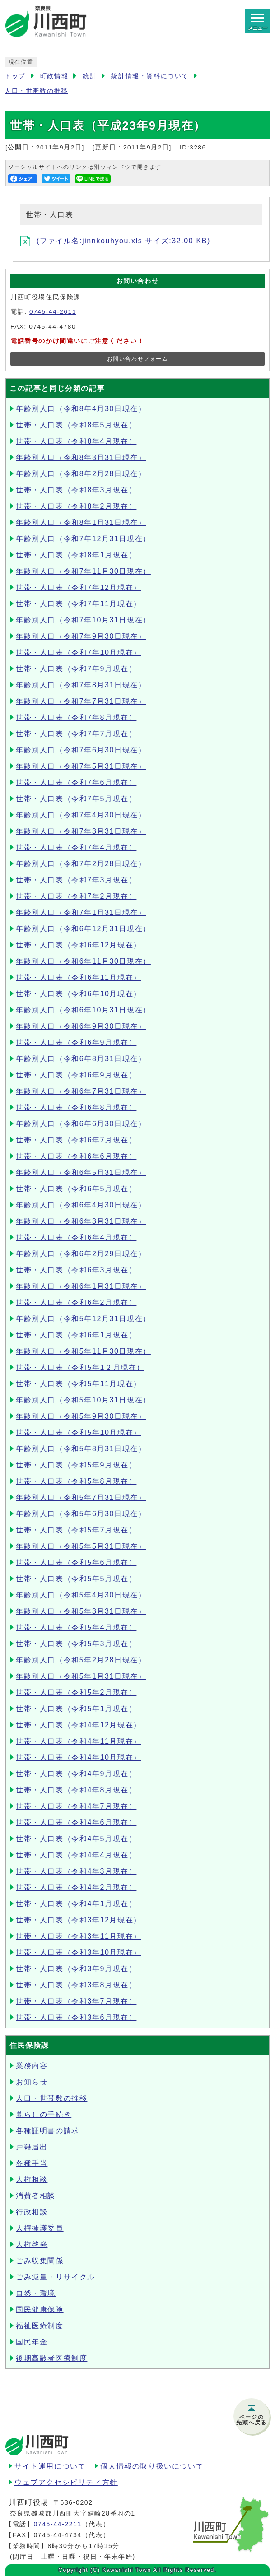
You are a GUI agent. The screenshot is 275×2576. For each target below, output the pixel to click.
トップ (15, 76)
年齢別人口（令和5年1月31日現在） (81, 1676)
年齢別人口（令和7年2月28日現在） (81, 864)
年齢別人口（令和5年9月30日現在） (81, 1416)
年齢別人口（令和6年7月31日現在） (81, 1091)
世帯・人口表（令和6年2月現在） (76, 1302)
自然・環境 (36, 2293)
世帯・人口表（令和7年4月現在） (76, 847)
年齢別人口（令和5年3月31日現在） (81, 1611)
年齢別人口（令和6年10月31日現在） (83, 1010)
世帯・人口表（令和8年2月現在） (76, 506)
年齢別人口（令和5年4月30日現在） (81, 1595)
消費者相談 (36, 2196)
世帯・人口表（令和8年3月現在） (76, 490)
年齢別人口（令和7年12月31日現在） (83, 539)
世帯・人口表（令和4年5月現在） (76, 1839)
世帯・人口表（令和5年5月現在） (76, 1579)
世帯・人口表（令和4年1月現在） (76, 1904)
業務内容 (31, 2066)
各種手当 (31, 2163)
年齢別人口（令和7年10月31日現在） (83, 620)
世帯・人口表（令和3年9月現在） (76, 1969)
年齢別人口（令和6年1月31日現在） (81, 1286)
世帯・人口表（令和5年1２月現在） (80, 1367)
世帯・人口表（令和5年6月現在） (76, 1562)
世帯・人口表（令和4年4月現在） (76, 1855)
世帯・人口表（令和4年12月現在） (78, 1725)
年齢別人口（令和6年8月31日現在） (81, 1059)
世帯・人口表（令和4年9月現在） (76, 1774)
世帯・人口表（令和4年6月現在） (76, 1822)
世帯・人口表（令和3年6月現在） (76, 2017)
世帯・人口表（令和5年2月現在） (76, 1692)
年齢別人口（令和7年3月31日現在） (81, 831)
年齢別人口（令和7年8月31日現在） (81, 685)
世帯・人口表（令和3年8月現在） (76, 1985)
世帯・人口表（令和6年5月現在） (76, 1189)
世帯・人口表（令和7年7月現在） (76, 734)
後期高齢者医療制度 (51, 2358)
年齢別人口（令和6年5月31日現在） (81, 1172)
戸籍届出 (31, 2147)
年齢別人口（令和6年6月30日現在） (81, 1124)
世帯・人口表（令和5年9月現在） (76, 1465)
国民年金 (31, 2342)
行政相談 (31, 2212)
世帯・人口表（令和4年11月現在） (78, 1741)
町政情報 (54, 76)
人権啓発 (31, 2244)
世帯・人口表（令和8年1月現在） (76, 555)
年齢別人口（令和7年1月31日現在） (81, 912)
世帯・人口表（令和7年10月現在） (78, 652)
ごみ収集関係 (40, 2261)
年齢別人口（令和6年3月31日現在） (81, 1221)
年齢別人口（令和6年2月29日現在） (81, 1254)
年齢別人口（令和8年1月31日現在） (81, 522)
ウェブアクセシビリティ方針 (66, 2482)
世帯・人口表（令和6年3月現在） (76, 1270)
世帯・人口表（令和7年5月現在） (76, 799)
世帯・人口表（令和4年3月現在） (76, 1871)
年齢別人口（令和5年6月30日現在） (81, 1514)
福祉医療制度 (40, 2326)
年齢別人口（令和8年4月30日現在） (81, 409)
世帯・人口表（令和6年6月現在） (76, 1156)
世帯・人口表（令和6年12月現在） (78, 945)
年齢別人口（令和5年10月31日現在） (83, 1400)
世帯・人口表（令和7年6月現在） (76, 782)
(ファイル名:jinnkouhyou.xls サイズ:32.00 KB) (115, 241)
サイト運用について (50, 2466)
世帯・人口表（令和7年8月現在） (76, 717)
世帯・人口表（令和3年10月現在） (78, 1952)
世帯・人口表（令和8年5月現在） (76, 425)
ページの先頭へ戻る (251, 2420)
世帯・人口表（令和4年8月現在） (76, 1790)
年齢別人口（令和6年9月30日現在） (81, 1026)
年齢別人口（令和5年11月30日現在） (83, 1351)
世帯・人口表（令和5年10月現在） (78, 1432)
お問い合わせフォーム (137, 359)
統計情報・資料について (150, 76)
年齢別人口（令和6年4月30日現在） (81, 1205)
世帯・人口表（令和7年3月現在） (76, 880)
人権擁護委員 (40, 2228)
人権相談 (31, 2179)
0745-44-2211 (57, 2524)
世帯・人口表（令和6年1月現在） (76, 1335)
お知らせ (31, 2082)
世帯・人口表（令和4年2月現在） (76, 1887)
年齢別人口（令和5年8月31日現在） (81, 1449)
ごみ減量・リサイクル (55, 2277)
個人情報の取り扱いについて (152, 2466)
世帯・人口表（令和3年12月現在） (78, 1920)
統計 (90, 76)
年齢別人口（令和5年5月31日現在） (81, 1546)
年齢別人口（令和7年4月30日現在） (81, 815)
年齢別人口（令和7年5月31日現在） (81, 766)
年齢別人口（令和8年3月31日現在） (81, 457)
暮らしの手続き (43, 2114)
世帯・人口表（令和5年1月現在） (76, 1709)
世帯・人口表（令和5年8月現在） (76, 1481)
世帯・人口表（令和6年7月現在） (76, 1140)
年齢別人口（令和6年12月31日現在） (83, 929)
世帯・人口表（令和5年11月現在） (78, 1384)
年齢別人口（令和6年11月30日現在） (83, 961)
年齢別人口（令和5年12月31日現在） (83, 1319)
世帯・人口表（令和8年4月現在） (76, 441)
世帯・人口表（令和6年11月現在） (78, 977)
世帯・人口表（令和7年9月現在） (76, 669)
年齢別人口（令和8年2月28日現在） (81, 474)
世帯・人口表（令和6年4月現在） (76, 1237)
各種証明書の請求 (47, 2131)
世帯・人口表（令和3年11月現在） (78, 1936)
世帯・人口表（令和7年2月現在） (76, 896)
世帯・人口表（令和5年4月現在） (76, 1627)
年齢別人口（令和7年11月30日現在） (83, 571)
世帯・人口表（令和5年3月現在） (76, 1644)
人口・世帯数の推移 (36, 91)
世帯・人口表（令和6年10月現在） (78, 994)
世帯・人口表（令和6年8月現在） (76, 1107)
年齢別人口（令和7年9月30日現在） (81, 636)
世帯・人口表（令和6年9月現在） (76, 1042)
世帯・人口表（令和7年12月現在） (78, 587)
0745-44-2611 (52, 311)
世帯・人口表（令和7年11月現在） (78, 604)
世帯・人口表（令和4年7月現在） (76, 1806)
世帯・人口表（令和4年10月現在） (78, 1757)
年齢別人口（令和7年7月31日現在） (81, 701)
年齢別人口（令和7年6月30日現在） (81, 750)
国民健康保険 (40, 2309)
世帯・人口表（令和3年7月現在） (76, 2001)
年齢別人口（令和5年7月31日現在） (81, 1497)
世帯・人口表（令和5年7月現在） (76, 1530)
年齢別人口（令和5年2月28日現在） (81, 1660)
